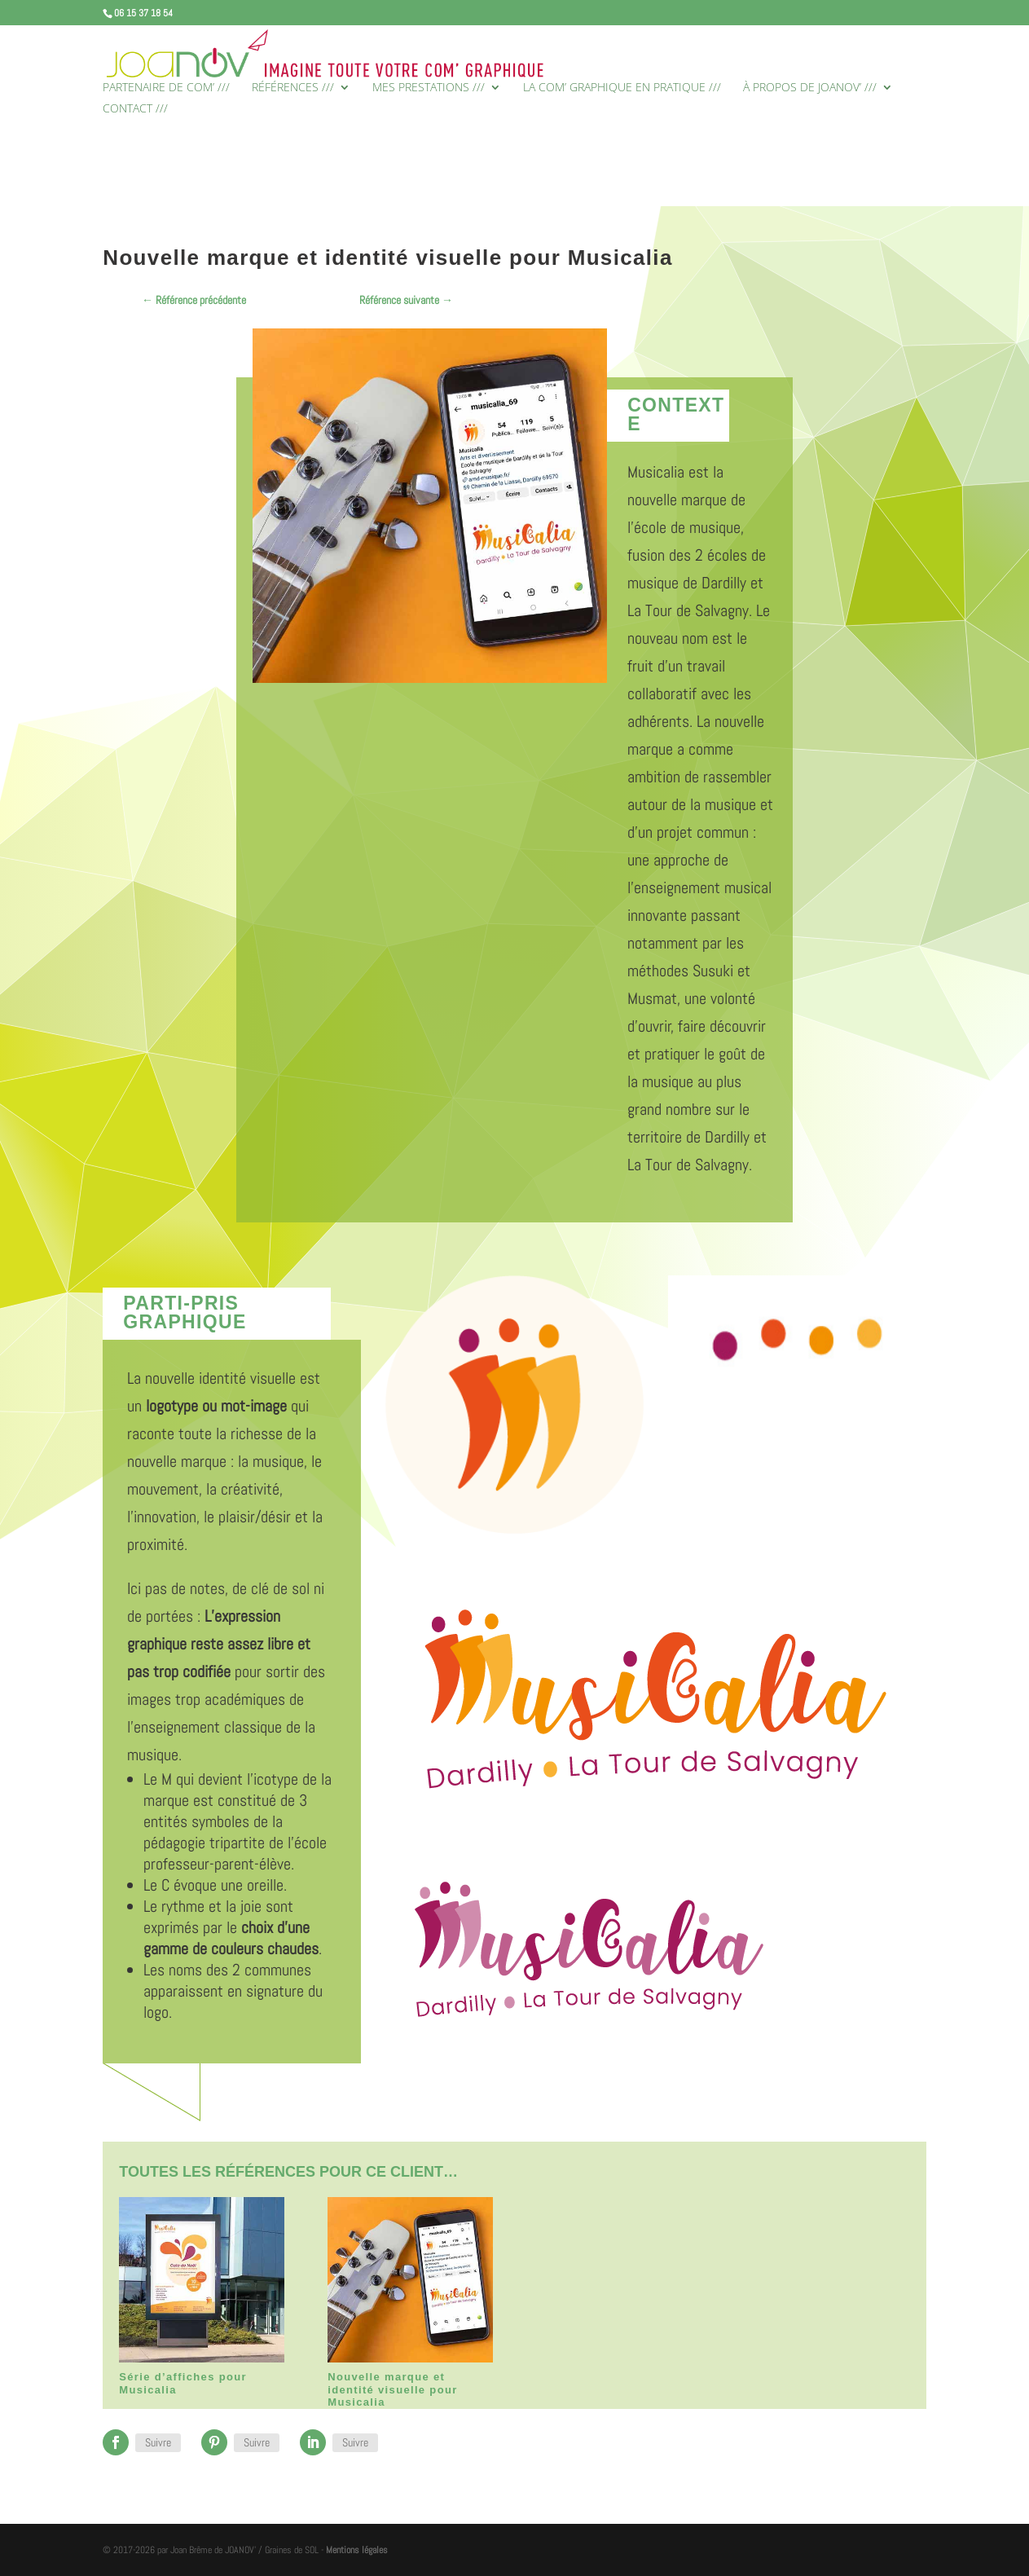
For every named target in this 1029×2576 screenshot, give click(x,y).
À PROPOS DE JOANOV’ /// (810, 88)
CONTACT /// (135, 109)
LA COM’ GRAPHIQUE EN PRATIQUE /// (622, 88)
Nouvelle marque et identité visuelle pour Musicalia (392, 2389)
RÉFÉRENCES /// (293, 88)
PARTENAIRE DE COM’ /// (166, 88)
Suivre (158, 2442)
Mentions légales (357, 2549)
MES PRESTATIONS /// (428, 88)
